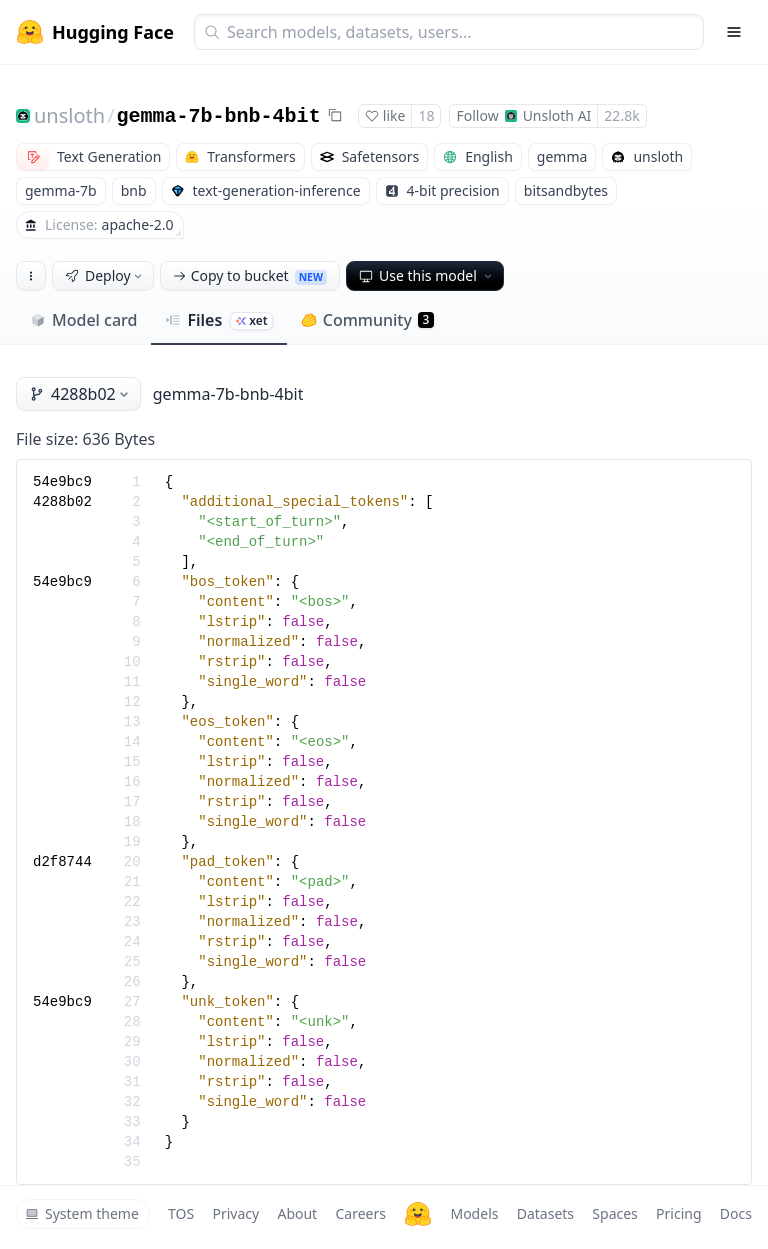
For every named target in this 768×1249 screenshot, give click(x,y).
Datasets (545, 1213)
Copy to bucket (250, 275)
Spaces (614, 1213)
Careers (360, 1213)
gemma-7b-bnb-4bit (219, 116)
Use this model (427, 275)
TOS (181, 1213)
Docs (736, 1213)
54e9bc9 (62, 482)
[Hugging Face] (418, 1214)
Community (367, 320)
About (297, 1213)
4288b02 (80, 394)
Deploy (105, 275)
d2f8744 (62, 862)
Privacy (235, 1213)
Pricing (678, 1213)
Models (474, 1213)
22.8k (621, 115)
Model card (83, 320)
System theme (82, 1213)
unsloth (69, 115)
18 (426, 115)
